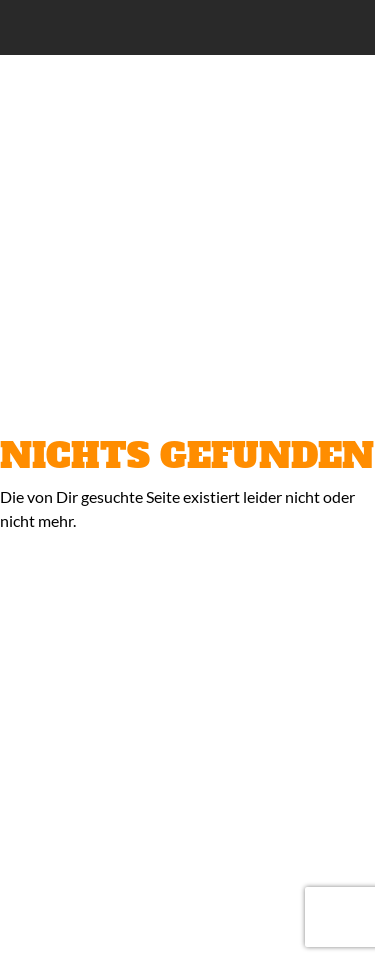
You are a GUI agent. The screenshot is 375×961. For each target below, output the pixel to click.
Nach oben (346, 932)
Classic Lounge (140, 28)
